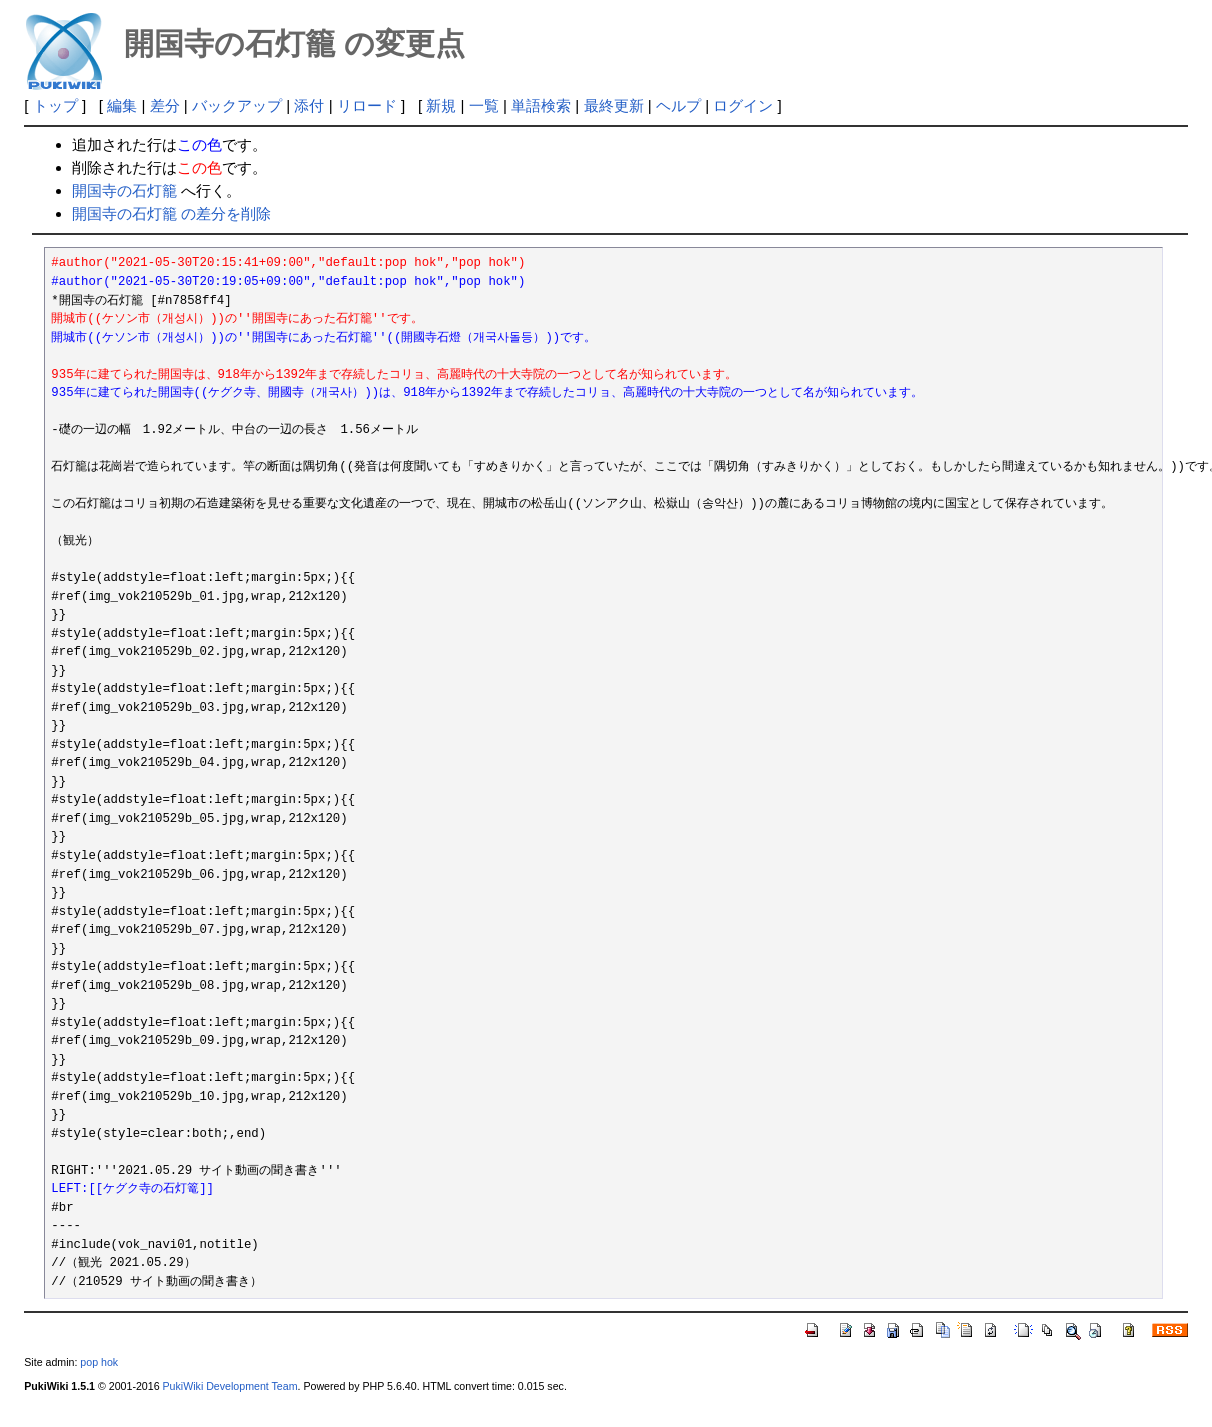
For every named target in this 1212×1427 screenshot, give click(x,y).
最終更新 (614, 105)
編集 (122, 105)
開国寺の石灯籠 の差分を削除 (171, 213)
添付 (309, 105)
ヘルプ (678, 105)
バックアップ (237, 105)
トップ (55, 105)
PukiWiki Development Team (230, 1386)
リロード (367, 105)
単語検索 (541, 105)
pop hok (99, 1362)
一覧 (484, 105)
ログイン (743, 105)
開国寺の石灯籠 (124, 190)
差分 (165, 105)
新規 (441, 105)
